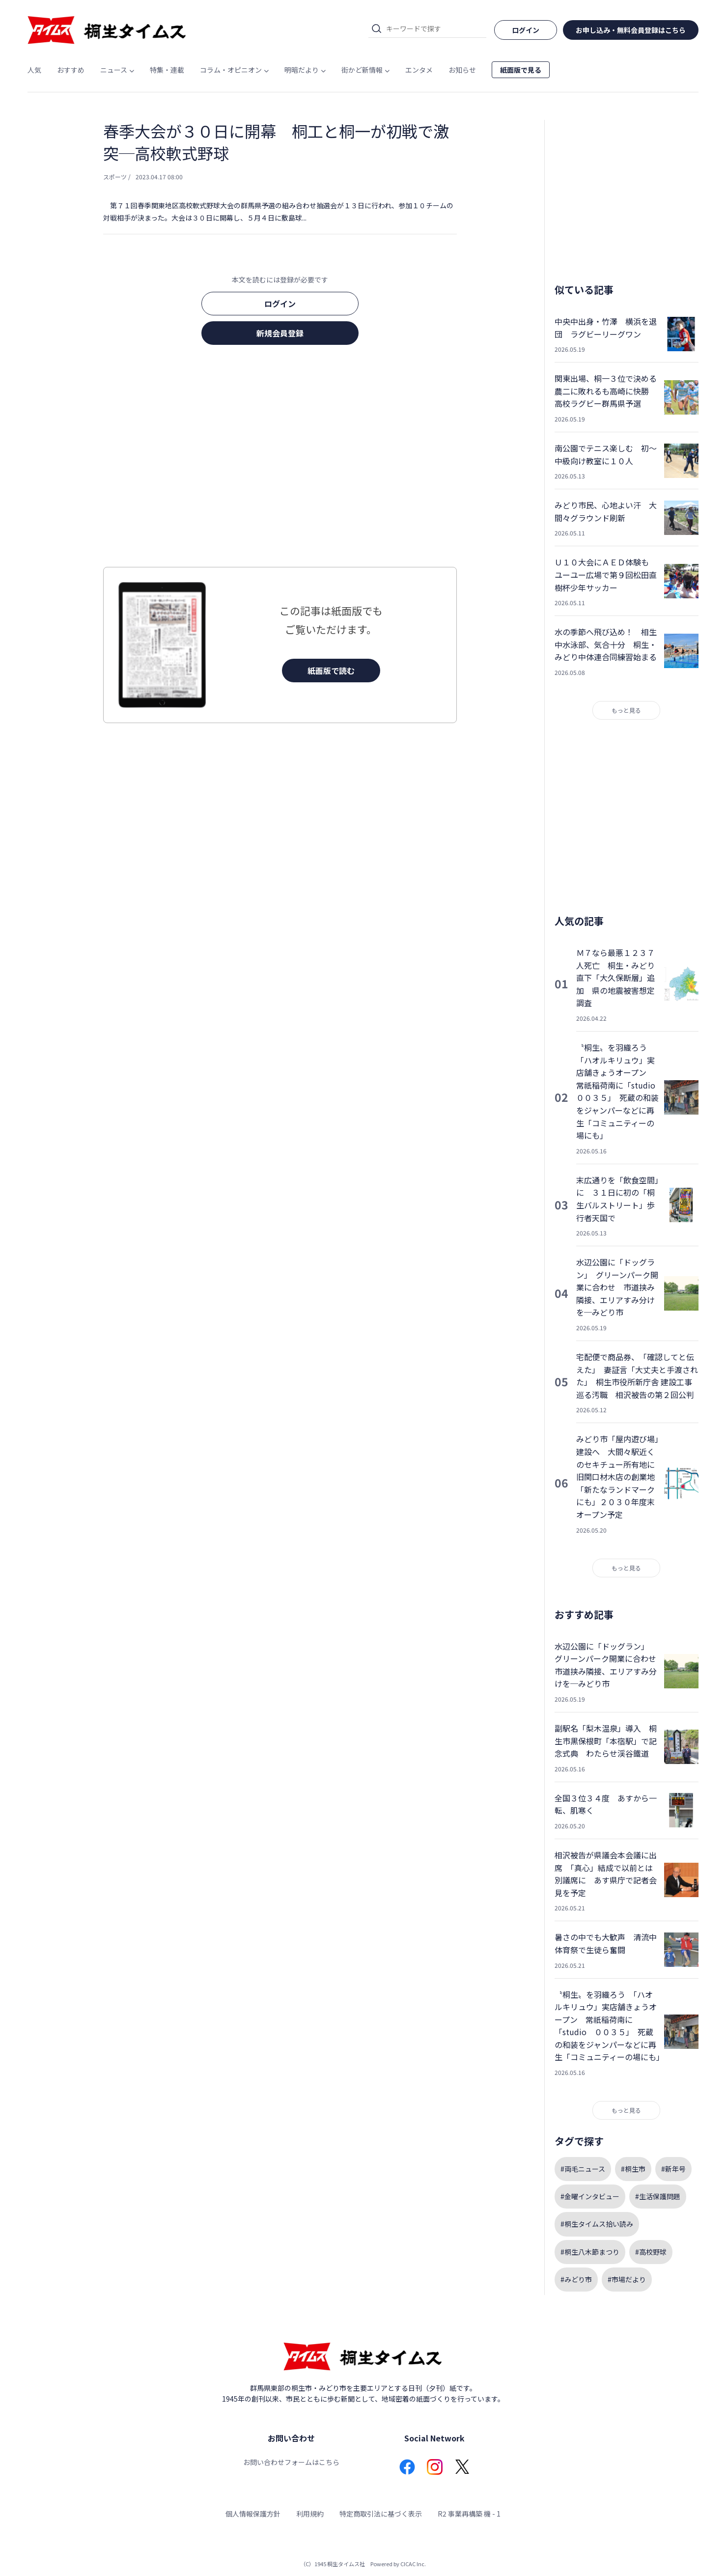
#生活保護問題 (657, 2196)
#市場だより (627, 2279)
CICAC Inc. (413, 2564)
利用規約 (310, 2514)
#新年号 (673, 2169)
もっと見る (626, 710)
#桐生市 (633, 2169)
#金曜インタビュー (589, 2196)
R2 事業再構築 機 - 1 (469, 2514)
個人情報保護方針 (252, 2514)
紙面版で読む (331, 670)
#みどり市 (576, 2279)
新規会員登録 (280, 333)
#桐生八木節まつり (589, 2252)
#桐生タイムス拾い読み (596, 2224)
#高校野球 (651, 2252)
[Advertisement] (280, 459)
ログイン (280, 303)
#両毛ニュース (582, 2169)
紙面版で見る (520, 70)
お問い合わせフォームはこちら (291, 2462)
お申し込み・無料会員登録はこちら (631, 30)
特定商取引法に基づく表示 (380, 2514)
